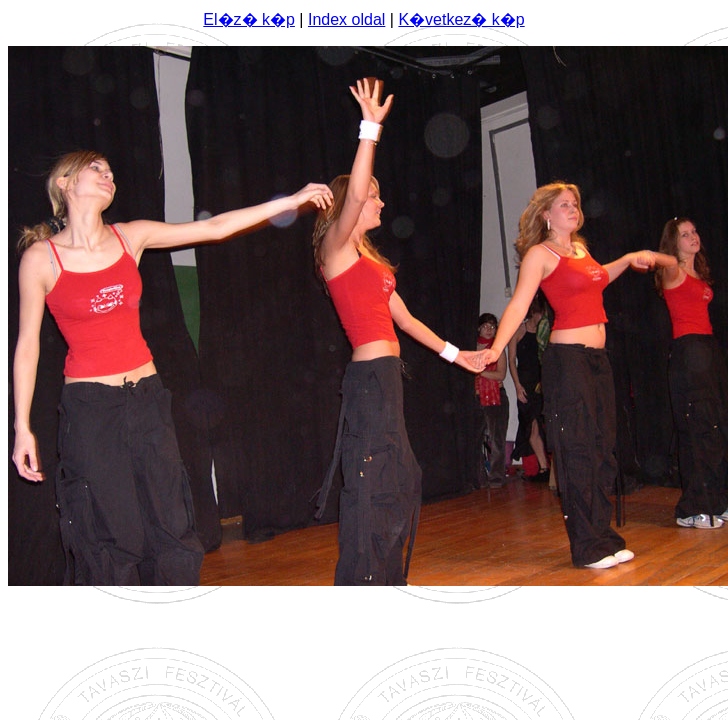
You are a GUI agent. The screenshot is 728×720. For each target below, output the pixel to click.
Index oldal (346, 19)
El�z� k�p (249, 19)
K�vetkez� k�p (461, 19)
